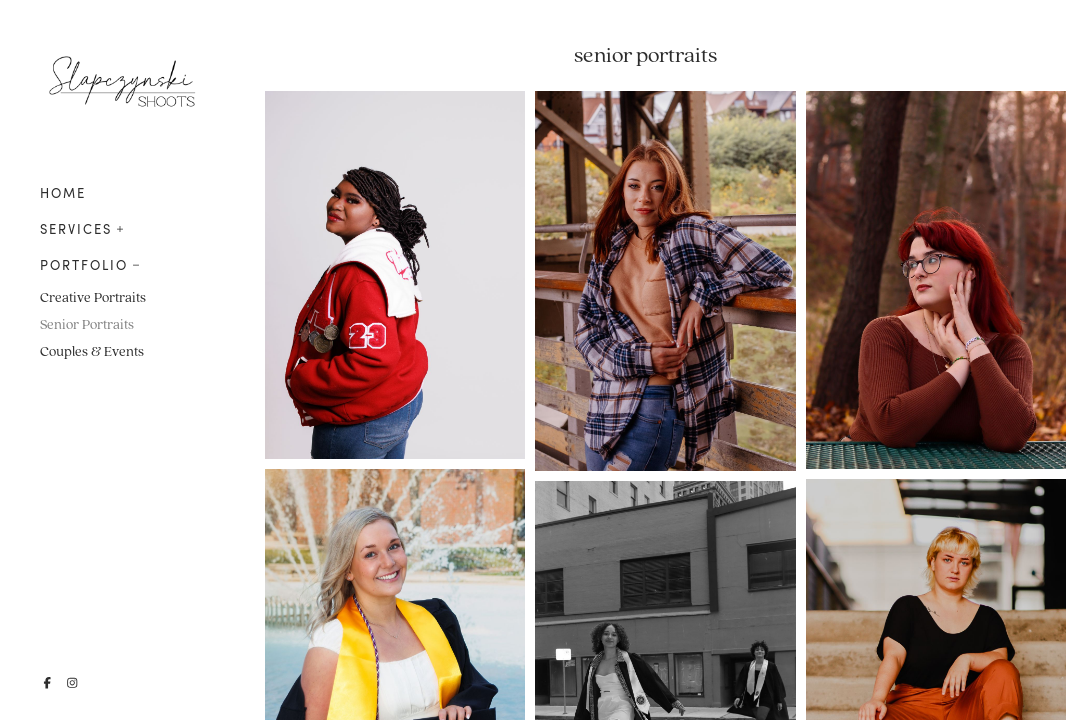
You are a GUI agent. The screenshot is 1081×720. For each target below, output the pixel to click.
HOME (63, 193)
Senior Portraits (87, 324)
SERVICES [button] (76, 229)
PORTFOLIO (84, 265)
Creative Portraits (93, 297)
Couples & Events (92, 351)
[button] (120, 227)
